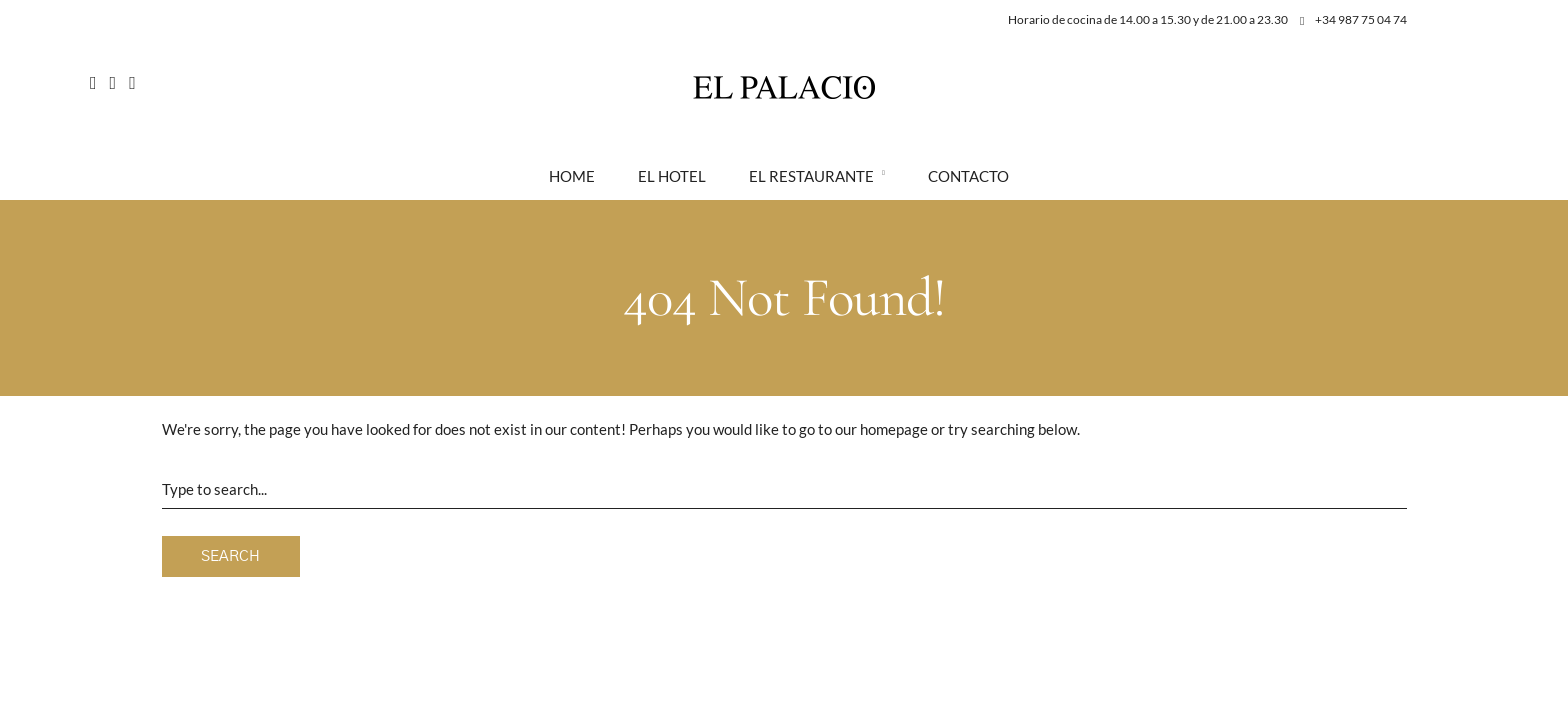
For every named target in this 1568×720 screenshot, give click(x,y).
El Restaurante (811, 176)
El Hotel (672, 176)
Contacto (968, 176)
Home (572, 176)
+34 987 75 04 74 (1353, 19)
